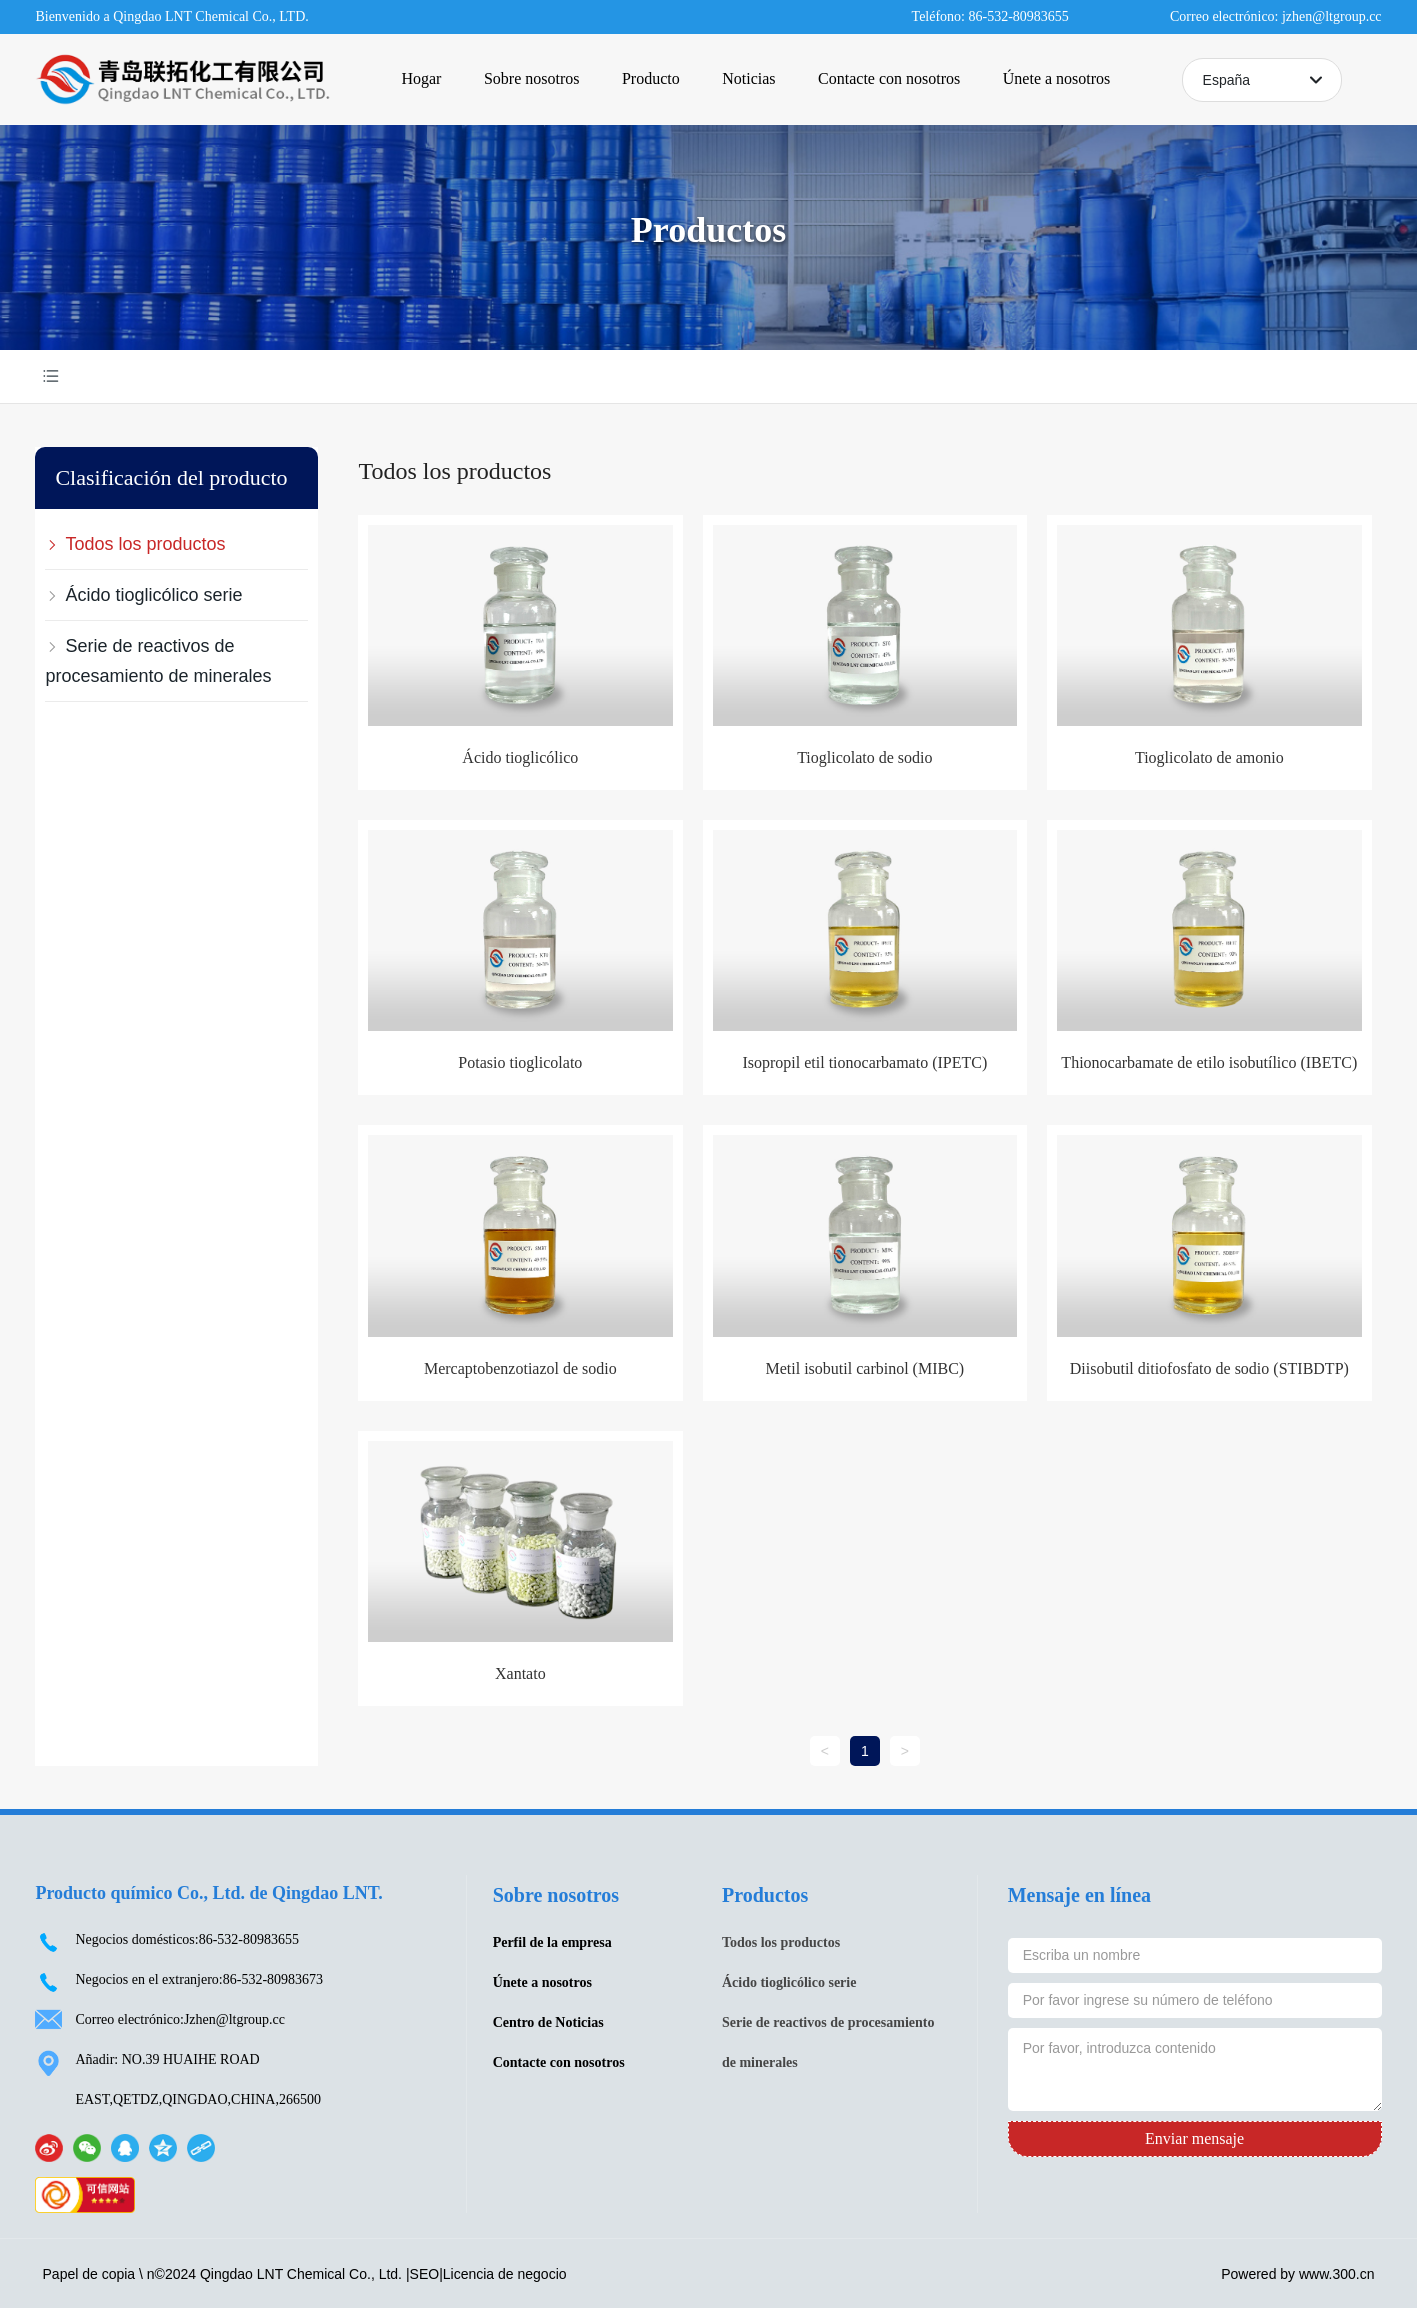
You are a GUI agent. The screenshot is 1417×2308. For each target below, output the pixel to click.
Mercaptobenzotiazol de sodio (520, 1368)
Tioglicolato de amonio (1209, 757)
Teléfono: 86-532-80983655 (990, 16)
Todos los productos (781, 1942)
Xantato (520, 1673)
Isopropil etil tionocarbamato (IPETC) (864, 1062)
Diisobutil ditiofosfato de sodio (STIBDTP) (1209, 1368)
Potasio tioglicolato (520, 1062)
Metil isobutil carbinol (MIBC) (865, 1368)
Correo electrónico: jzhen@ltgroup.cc (1276, 16)
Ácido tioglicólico (520, 757)
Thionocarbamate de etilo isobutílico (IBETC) (1209, 1062)
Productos (708, 230)
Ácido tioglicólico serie (789, 1982)
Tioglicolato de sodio (864, 757)
